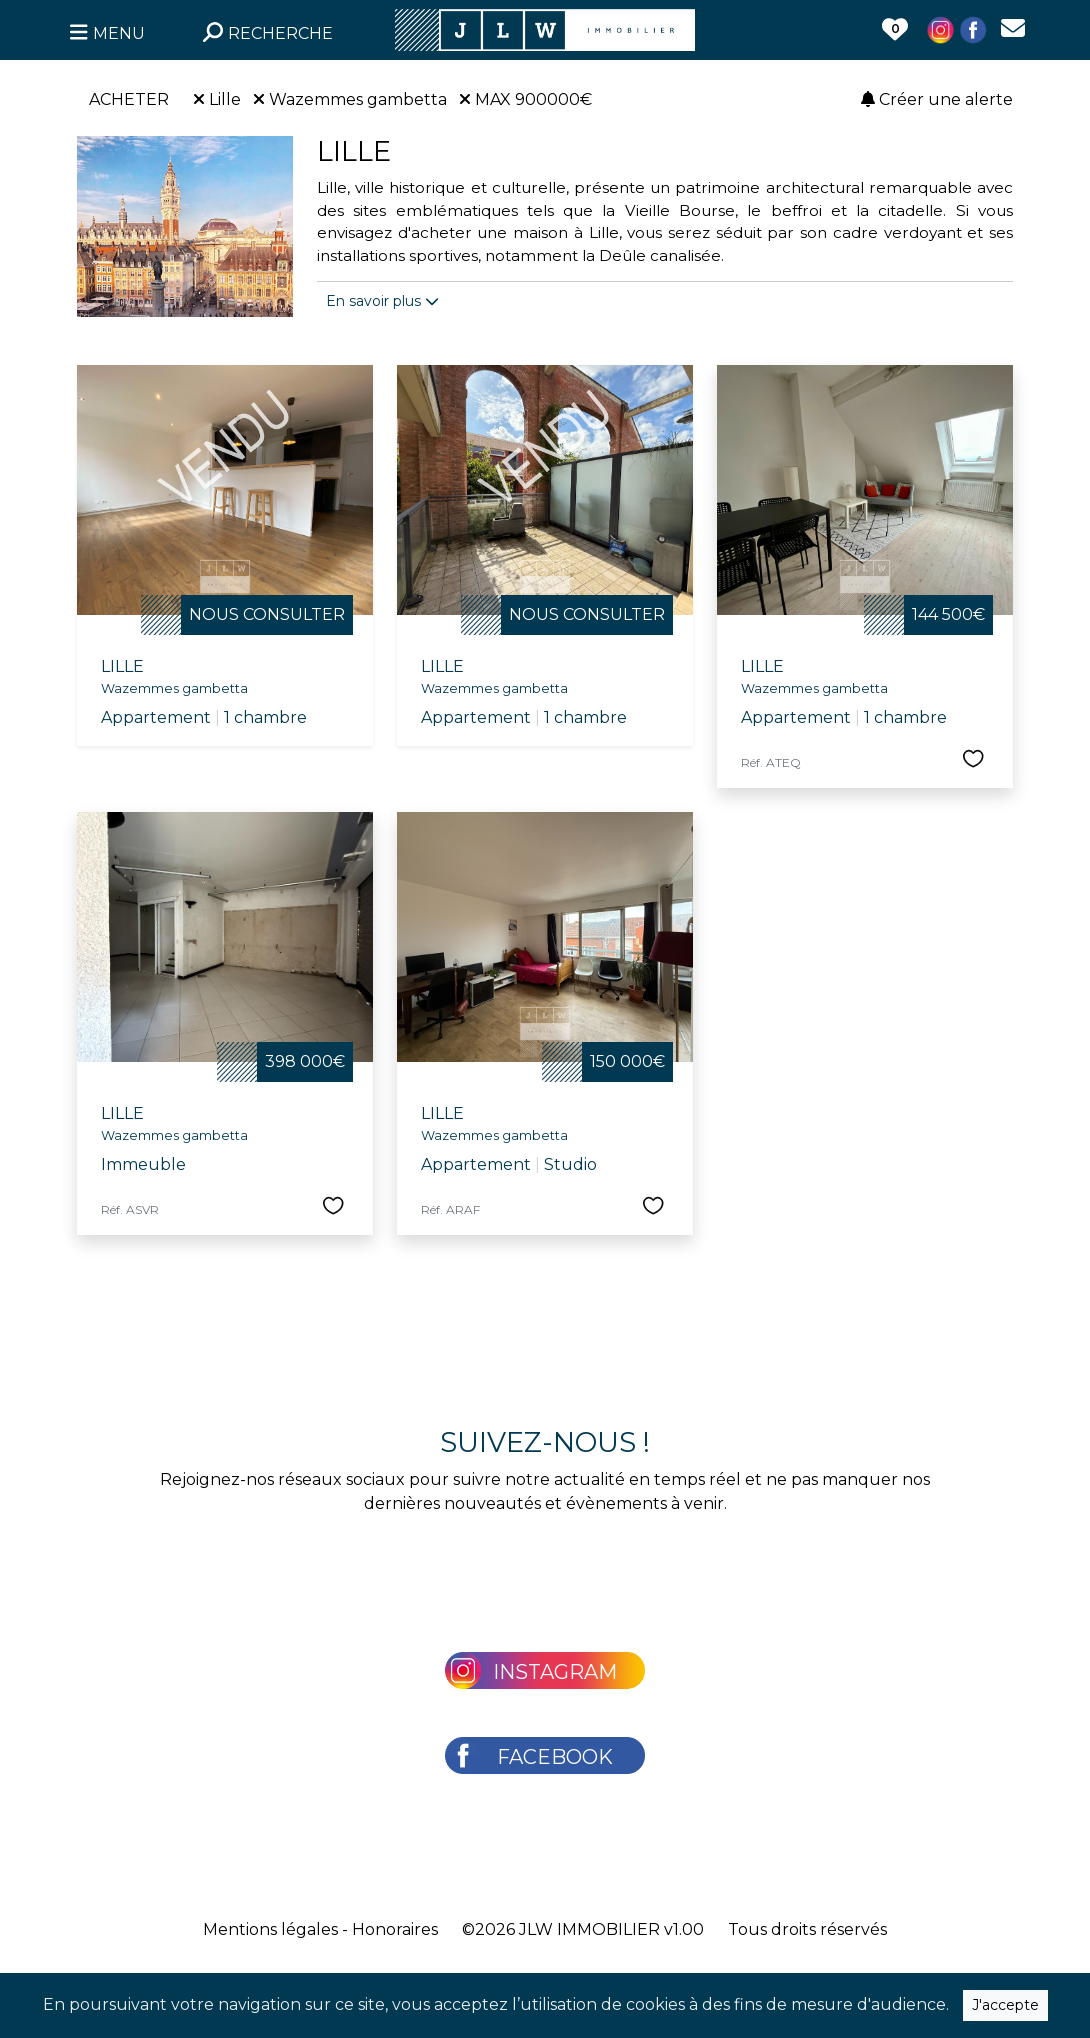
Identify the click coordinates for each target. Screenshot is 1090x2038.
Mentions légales (270, 1929)
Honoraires (395, 1929)
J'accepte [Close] (1005, 2005)
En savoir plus (382, 301)
